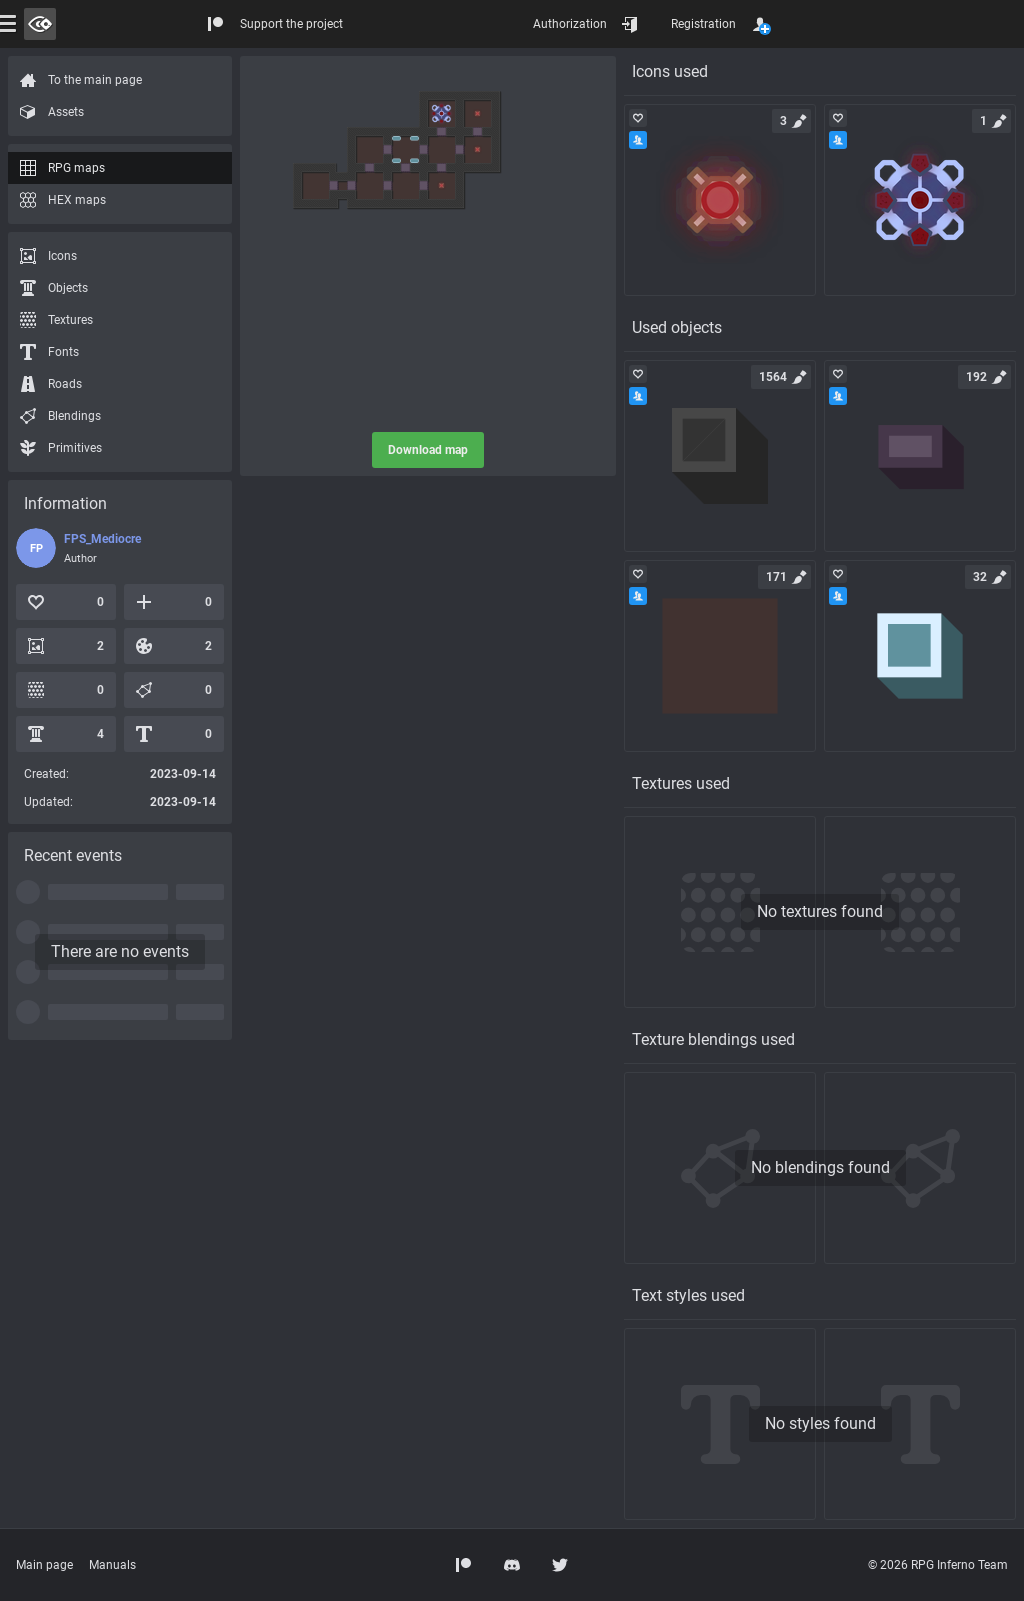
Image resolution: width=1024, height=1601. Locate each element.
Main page (44, 1565)
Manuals (112, 1565)
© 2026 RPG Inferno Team (938, 1565)
